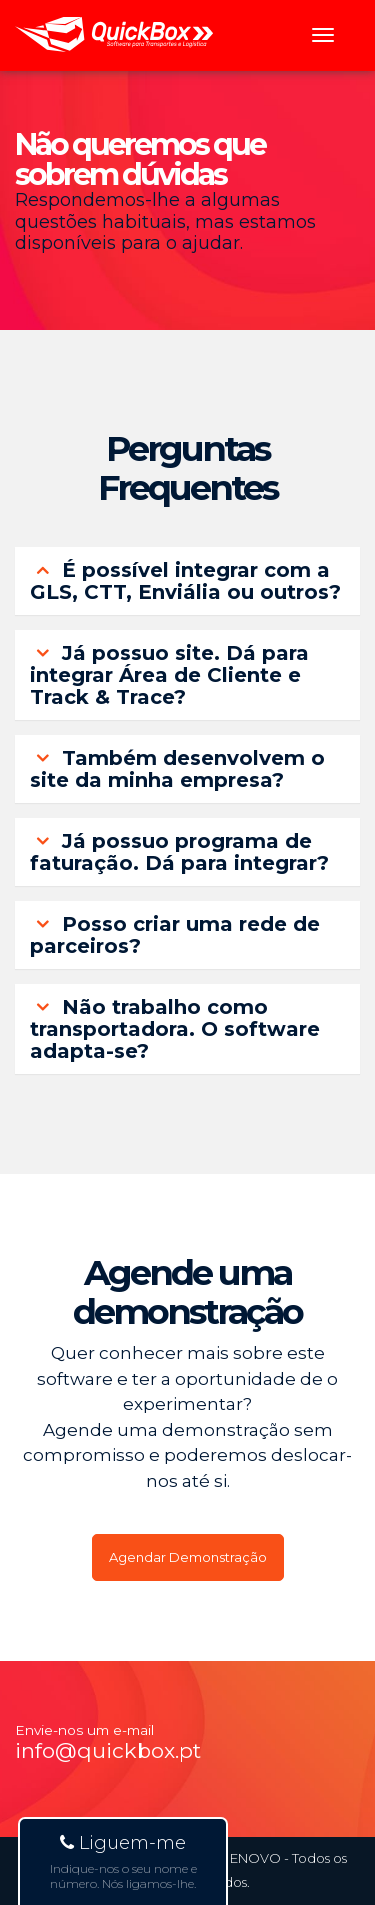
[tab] (187, 581)
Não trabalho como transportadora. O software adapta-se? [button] (175, 1029)
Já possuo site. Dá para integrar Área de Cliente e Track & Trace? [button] (169, 675)
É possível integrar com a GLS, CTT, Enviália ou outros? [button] (185, 581)
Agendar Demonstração (188, 1557)
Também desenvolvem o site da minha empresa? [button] (177, 769)
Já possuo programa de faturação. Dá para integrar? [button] (179, 852)
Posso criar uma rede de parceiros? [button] (175, 935)
